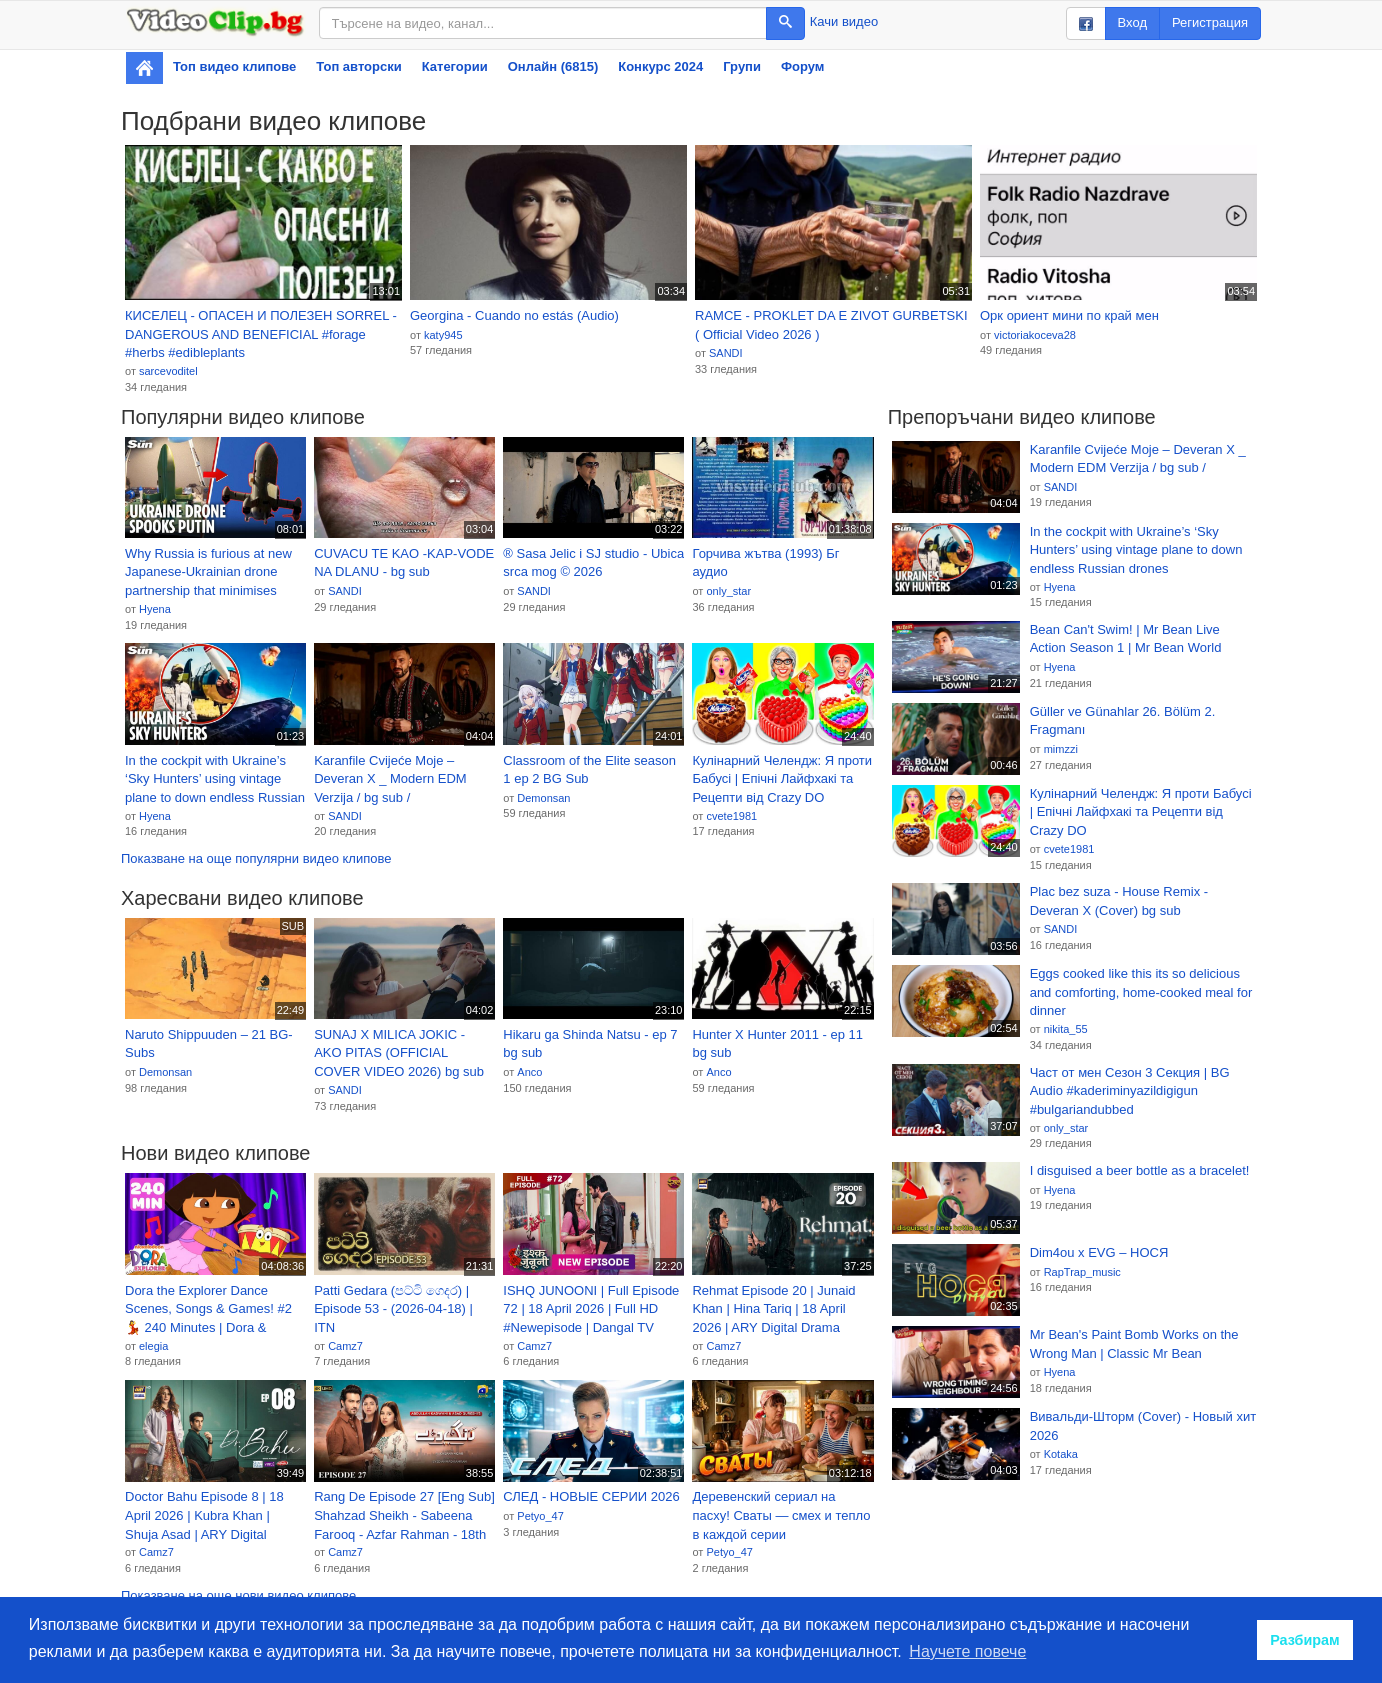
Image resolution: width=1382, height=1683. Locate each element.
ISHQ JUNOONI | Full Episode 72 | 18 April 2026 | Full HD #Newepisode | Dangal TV (591, 1309)
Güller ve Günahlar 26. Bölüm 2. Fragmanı (1123, 721)
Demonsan (543, 798)
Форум (802, 66)
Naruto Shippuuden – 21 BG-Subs (209, 1044)
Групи (742, 66)
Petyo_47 (540, 1516)
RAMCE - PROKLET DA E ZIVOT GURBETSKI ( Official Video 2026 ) (831, 325)
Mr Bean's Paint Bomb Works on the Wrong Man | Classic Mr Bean (1134, 1344)
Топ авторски (358, 66)
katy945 (443, 335)
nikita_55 (1066, 1029)
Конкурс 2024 (660, 66)
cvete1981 (731, 816)
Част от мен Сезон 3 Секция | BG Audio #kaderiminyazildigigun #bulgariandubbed (1130, 1091)
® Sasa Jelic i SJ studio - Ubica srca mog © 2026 (593, 563)
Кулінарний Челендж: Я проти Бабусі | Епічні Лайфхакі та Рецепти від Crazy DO (782, 779)
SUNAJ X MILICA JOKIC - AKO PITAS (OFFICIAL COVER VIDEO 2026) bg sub (399, 1053)
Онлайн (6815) (553, 66)
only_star (728, 591)
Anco (529, 1072)
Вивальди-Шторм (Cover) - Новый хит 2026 (1143, 1426)
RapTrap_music (1082, 1272)
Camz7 (345, 1346)
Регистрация (1210, 22)
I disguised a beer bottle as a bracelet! (1140, 1170)
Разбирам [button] (1305, 1640)
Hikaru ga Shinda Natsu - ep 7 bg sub (590, 1044)
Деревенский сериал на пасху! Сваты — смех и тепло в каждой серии (781, 1515)
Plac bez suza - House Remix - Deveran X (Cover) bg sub (1119, 901)
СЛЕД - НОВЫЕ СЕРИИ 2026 (591, 1496)
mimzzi (1061, 749)
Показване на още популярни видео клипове (256, 858)
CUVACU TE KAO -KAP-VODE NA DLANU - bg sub (404, 563)
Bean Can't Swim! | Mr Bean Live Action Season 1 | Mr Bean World (1126, 639)
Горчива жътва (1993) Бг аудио (765, 563)
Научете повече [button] (967, 1651)
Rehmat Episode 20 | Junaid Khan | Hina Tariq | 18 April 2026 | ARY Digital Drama (773, 1309)
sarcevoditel (168, 371)
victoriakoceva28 (1035, 335)
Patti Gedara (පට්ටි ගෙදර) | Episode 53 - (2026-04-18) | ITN (393, 1309)
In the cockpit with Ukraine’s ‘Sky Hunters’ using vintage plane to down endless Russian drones (215, 780)
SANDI (726, 353)
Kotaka (1061, 1454)
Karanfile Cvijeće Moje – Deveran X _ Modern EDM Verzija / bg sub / (390, 779)
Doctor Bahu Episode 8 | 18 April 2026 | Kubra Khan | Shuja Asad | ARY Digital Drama (204, 1516)
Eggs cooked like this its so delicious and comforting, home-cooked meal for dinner (1141, 992)
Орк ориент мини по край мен (1069, 315)
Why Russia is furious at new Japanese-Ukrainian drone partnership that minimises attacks (208, 573)
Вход (1132, 22)
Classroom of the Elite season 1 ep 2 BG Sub (589, 770)
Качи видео (844, 21)
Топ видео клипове (234, 66)
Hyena (155, 609)
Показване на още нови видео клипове (238, 1595)
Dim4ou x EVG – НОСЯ (1099, 1252)
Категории (455, 66)
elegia (153, 1346)
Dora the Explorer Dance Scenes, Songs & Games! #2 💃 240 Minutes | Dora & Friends (208, 1310)
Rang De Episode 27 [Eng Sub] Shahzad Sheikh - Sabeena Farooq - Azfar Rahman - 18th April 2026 (404, 1516)
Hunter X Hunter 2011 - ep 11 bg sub (777, 1044)
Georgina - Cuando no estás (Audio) (514, 315)
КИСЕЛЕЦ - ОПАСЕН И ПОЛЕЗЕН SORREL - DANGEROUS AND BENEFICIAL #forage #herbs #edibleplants (261, 334)
